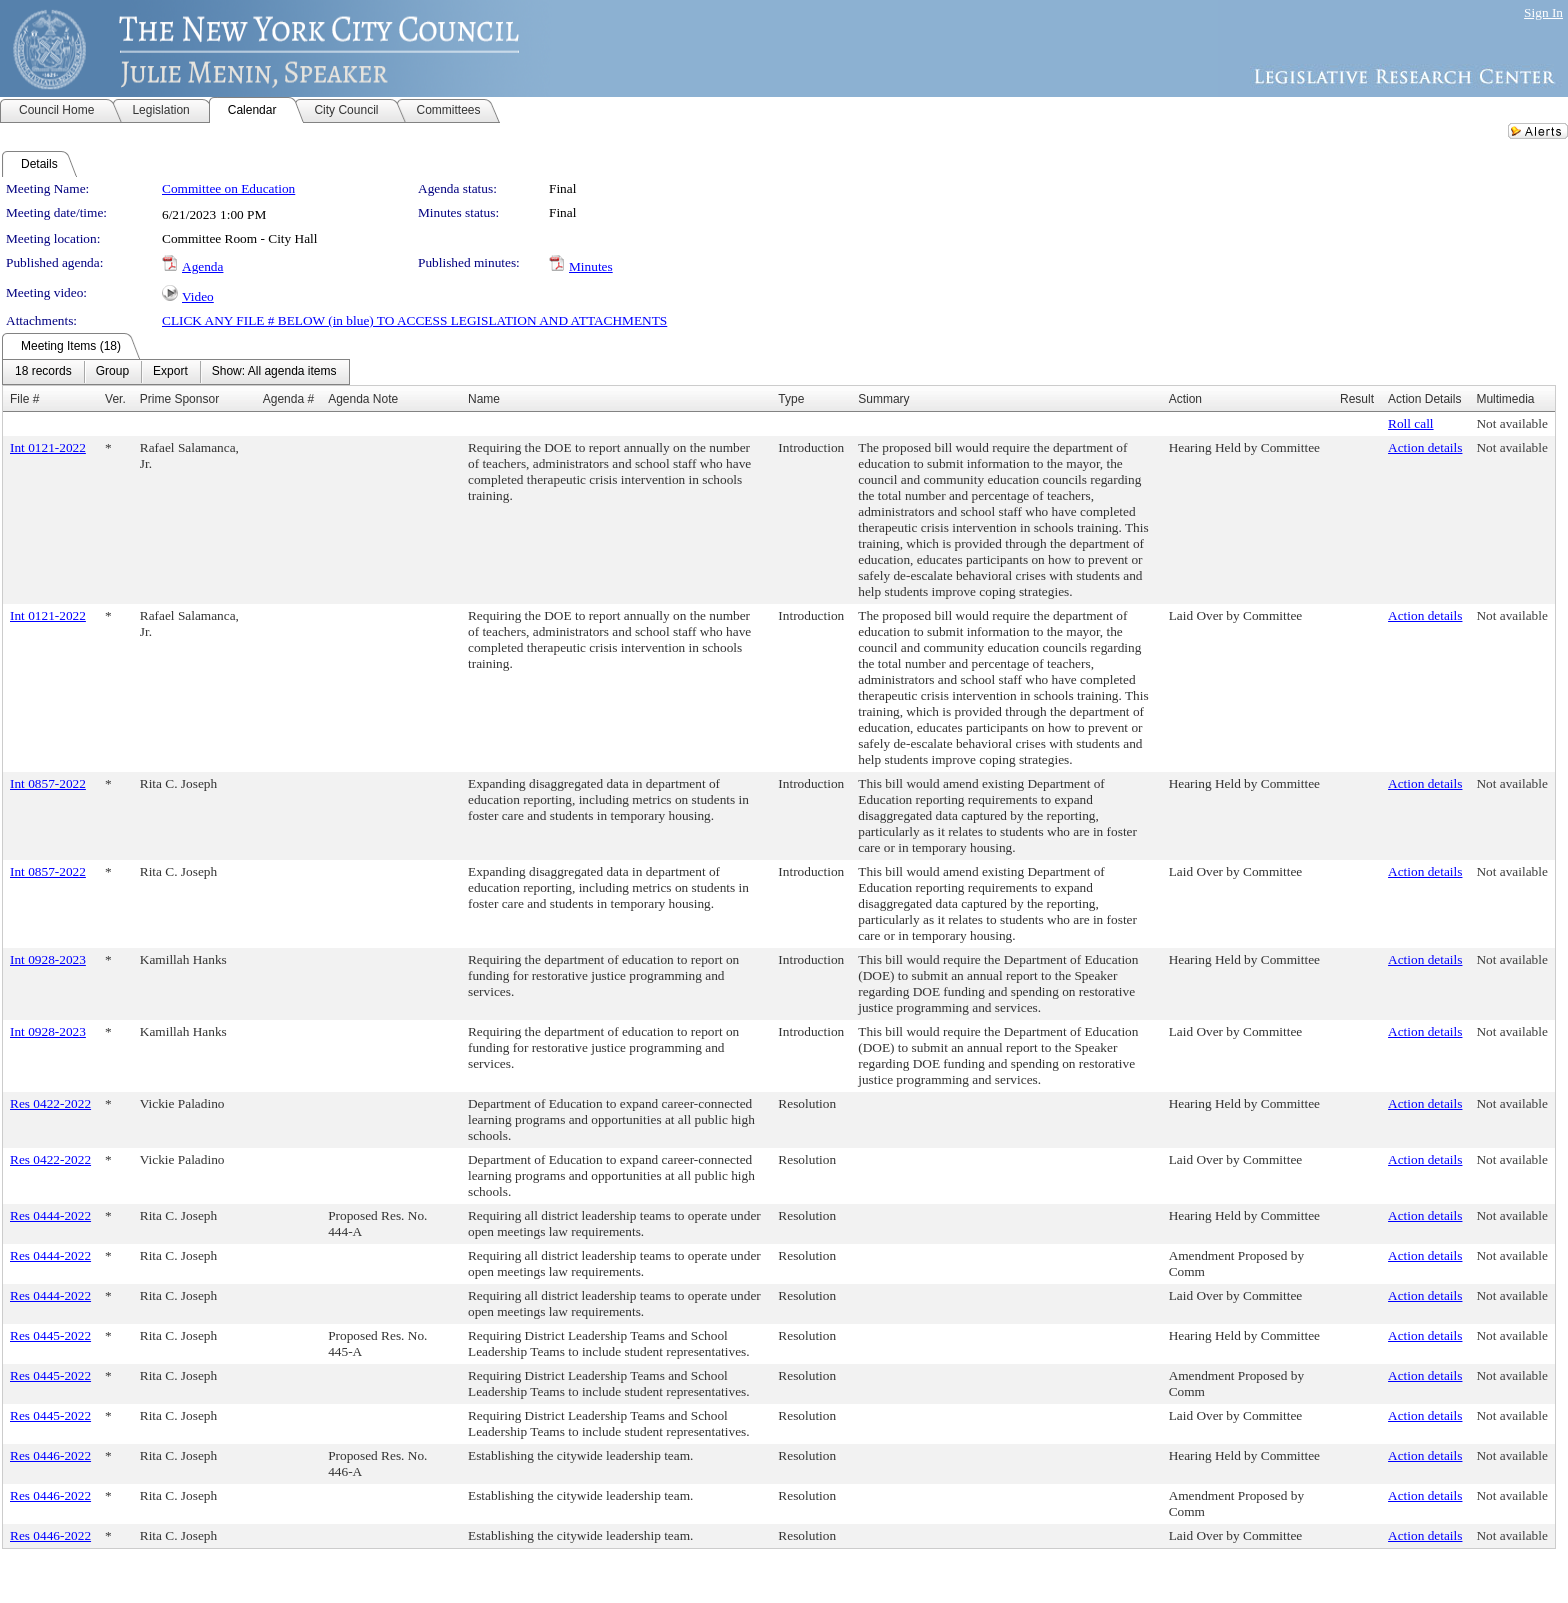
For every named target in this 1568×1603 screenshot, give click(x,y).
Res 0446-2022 (50, 1455)
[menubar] (176, 372)
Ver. (115, 399)
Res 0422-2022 (50, 1103)
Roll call (1411, 423)
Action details (1425, 447)
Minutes (591, 266)
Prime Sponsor (179, 399)
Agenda (202, 266)
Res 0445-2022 (50, 1335)
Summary (883, 399)
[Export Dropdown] (170, 372)
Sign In (1543, 12)
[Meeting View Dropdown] (274, 372)
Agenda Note (363, 399)
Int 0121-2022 (48, 447)
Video (198, 296)
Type (791, 399)
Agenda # (288, 399)
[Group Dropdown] (112, 372)
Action (1185, 399)
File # (24, 399)
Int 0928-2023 (48, 959)
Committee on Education (228, 188)
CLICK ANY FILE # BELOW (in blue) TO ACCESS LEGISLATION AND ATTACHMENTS (414, 320)
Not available (1511, 423)
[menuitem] (43, 372)
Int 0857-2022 (48, 783)
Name (484, 399)
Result (1357, 399)
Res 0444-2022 (50, 1215)
